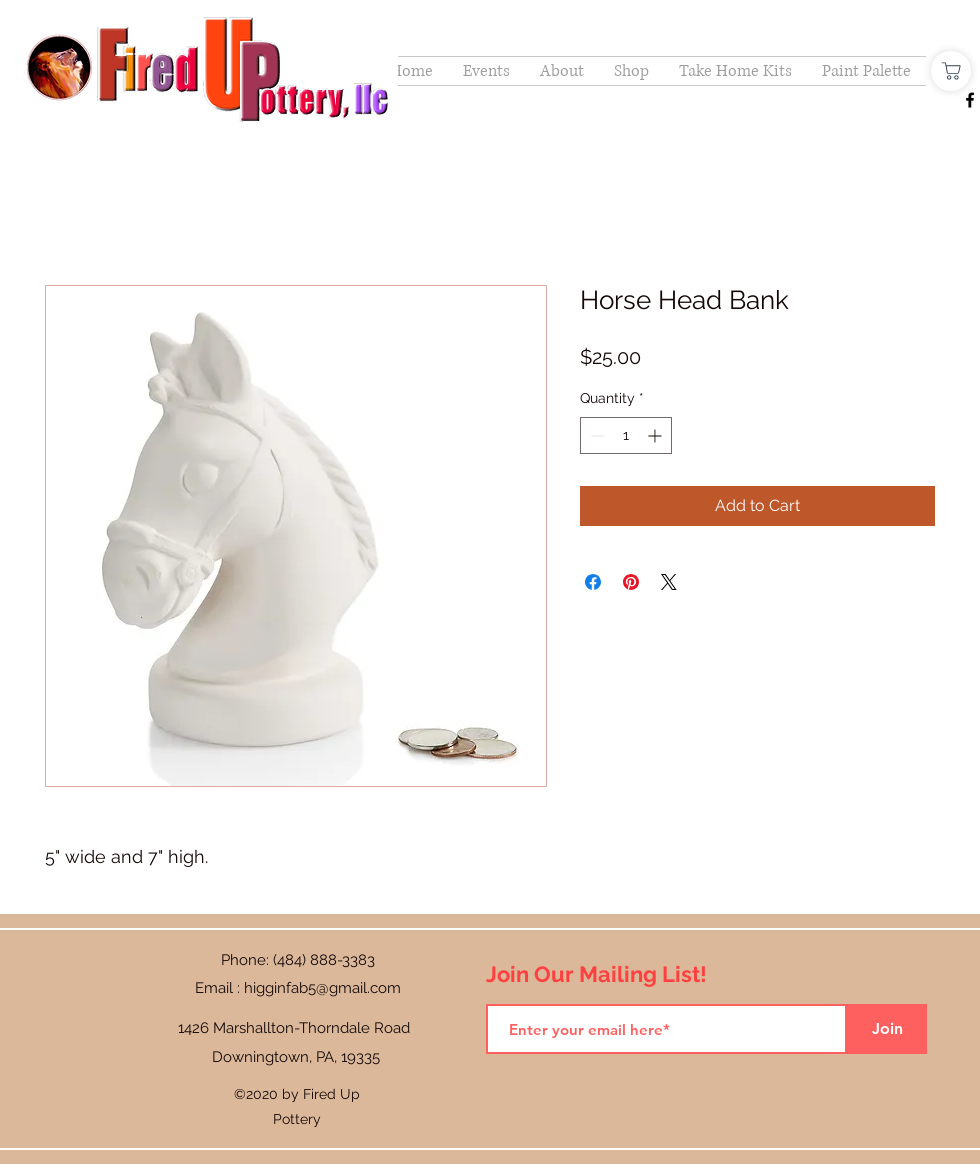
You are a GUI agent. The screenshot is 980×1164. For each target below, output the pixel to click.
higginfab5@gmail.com (322, 988)
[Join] (887, 1029)
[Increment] (656, 435)
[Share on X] (669, 582)
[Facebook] (970, 100)
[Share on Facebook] (593, 582)
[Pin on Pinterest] (631, 582)
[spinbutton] (626, 435)
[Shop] (951, 71)
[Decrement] (595, 435)
